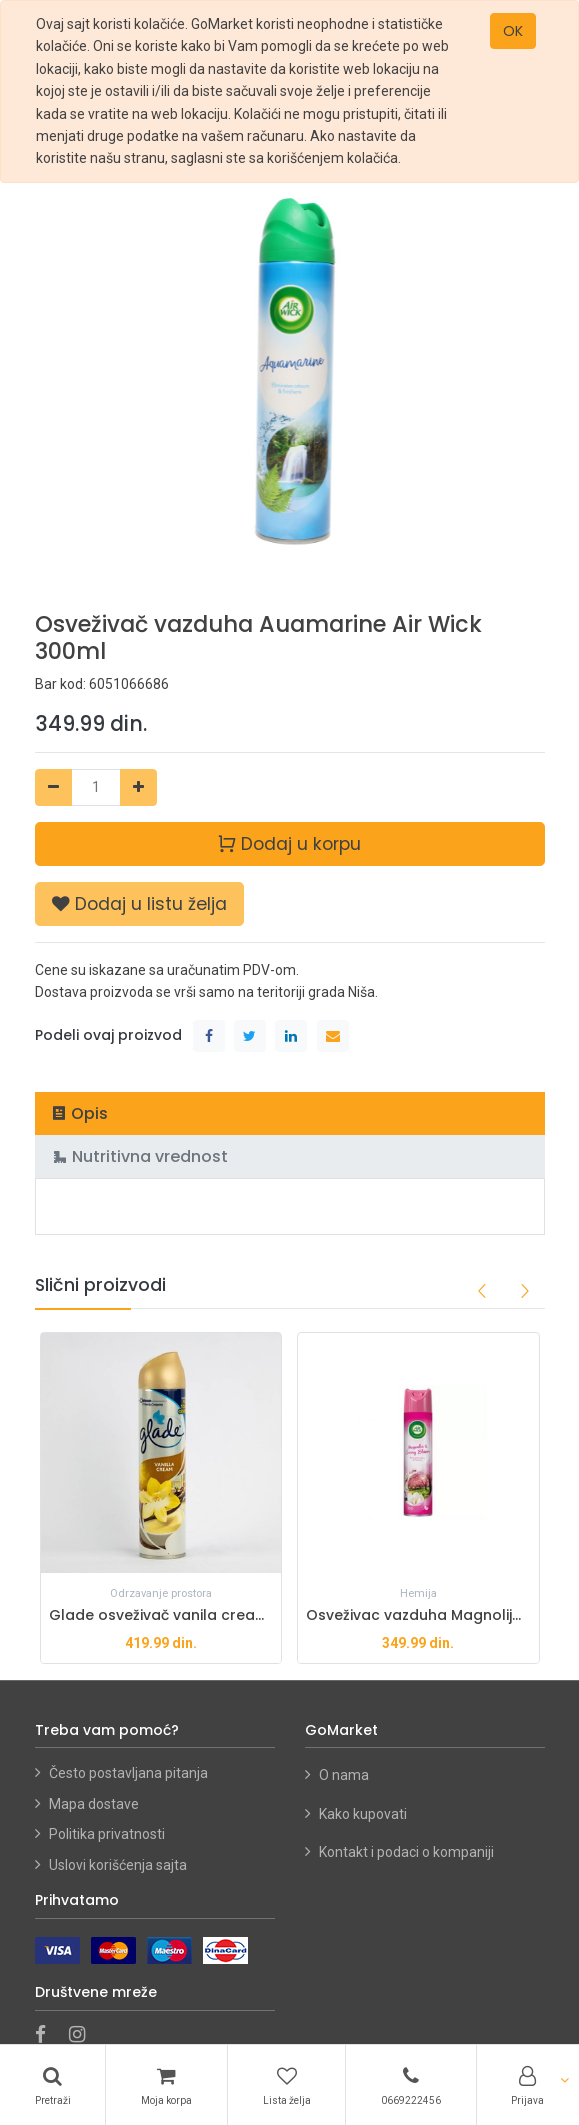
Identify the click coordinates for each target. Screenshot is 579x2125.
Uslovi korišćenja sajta (118, 1865)
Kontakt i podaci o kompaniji (406, 1852)
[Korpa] (166, 2085)
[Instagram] (83, 2036)
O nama (344, 1775)
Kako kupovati (364, 1814)
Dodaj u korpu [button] (289, 842)
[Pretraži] (52, 2085)
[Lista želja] (286, 2085)
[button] (139, 904)
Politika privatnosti (107, 1834)
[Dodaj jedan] (138, 787)
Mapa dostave (94, 1804)
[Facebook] (47, 2036)
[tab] (290, 1113)
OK (513, 31)
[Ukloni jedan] (53, 787)
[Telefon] (410, 2085)
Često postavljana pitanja (128, 1773)
